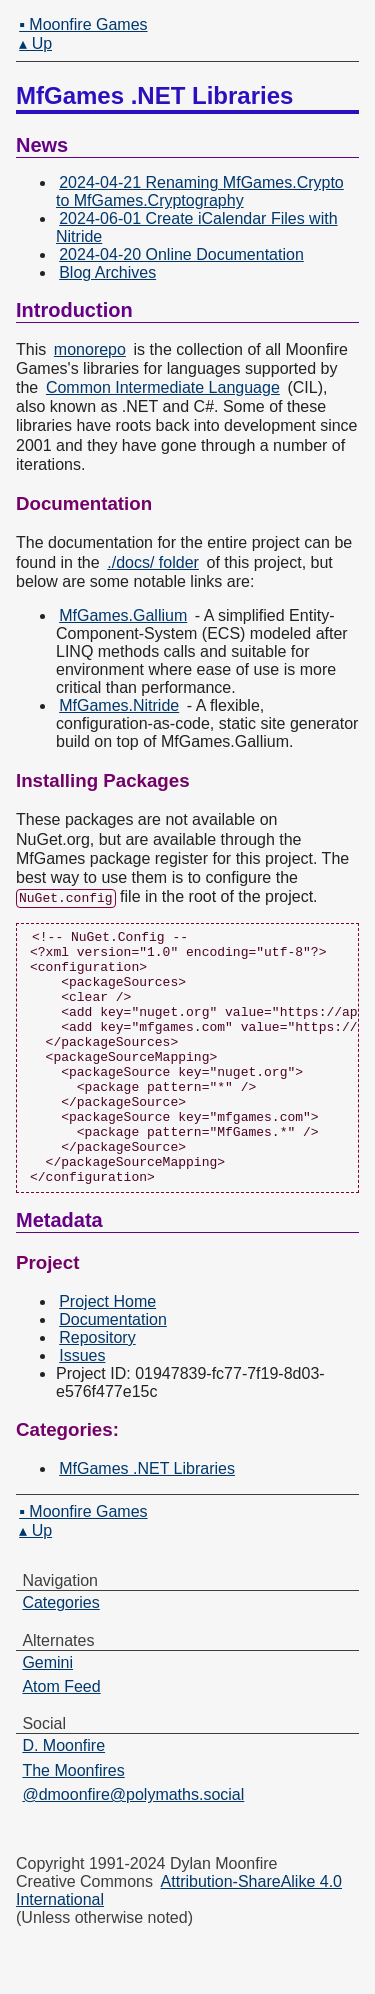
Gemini (47, 1712)
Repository (97, 1387)
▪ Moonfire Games (83, 24)
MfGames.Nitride (119, 705)
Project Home (107, 1351)
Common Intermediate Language (163, 387)
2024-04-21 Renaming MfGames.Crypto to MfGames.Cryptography (200, 191)
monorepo (90, 349)
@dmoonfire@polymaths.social (133, 1845)
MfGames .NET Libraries (147, 1519)
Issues (82, 1405)
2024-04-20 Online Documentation (181, 254)
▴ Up (35, 43)
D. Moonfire (63, 1796)
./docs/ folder (153, 562)
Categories (60, 1653)
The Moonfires (73, 1820)
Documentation (113, 1369)
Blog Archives (107, 272)
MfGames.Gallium (123, 615)
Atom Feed (61, 1737)
